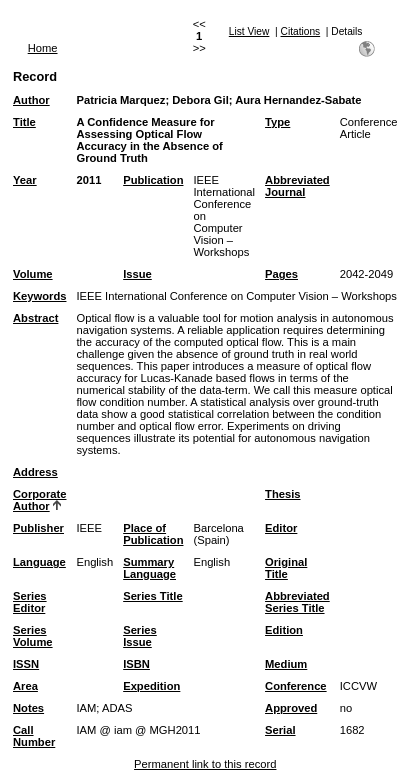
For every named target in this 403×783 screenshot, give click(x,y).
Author (31, 100)
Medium (286, 664)
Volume (33, 274)
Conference (296, 686)
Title (24, 122)
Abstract (35, 318)
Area (25, 686)
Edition (284, 630)
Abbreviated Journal (297, 186)
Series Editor (30, 602)
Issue (137, 274)
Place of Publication (153, 534)
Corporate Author (39, 500)
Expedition (151, 686)
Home (43, 48)
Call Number (34, 736)
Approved (291, 708)
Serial (280, 730)
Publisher (38, 528)
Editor (281, 528)
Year (25, 180)
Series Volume (33, 636)
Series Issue (140, 636)
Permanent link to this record (205, 764)
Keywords (39, 296)
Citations (301, 31)
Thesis (282, 494)
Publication (153, 180)
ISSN (26, 664)
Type (277, 122)
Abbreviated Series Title (297, 602)
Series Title (153, 596)
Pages (281, 274)
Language (39, 562)
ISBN (136, 664)
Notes (28, 708)
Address (35, 472)
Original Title (286, 568)
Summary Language (149, 568)
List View (249, 31)
